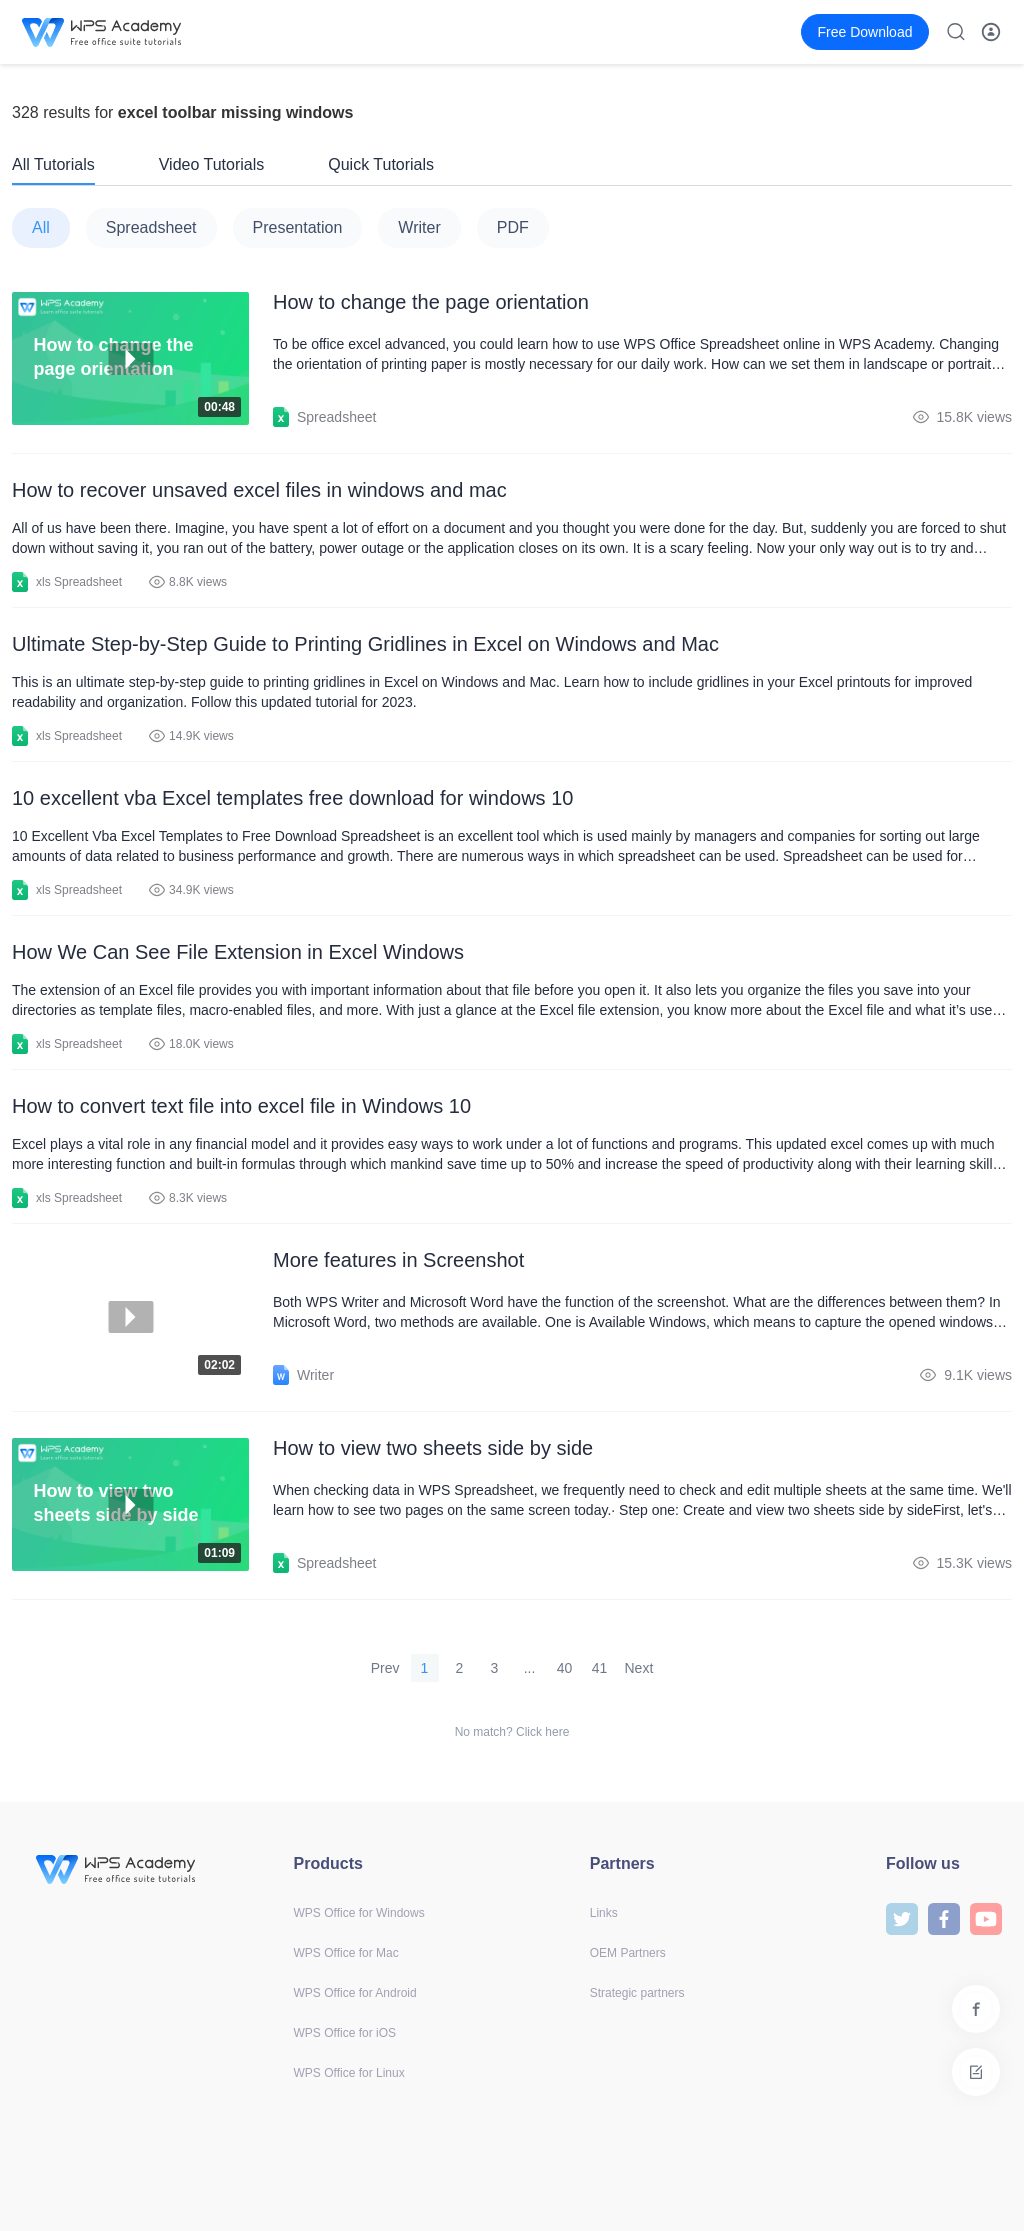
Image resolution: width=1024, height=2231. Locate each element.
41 (600, 1668)
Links (604, 1913)
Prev (385, 1668)
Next (639, 1668)
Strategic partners (637, 1993)
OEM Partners (628, 1953)
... (530, 1668)
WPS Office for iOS (345, 2033)
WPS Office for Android (355, 1993)
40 (565, 1668)
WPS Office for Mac (346, 1953)
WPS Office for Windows (359, 1913)
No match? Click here (512, 1732)
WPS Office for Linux (349, 2073)
